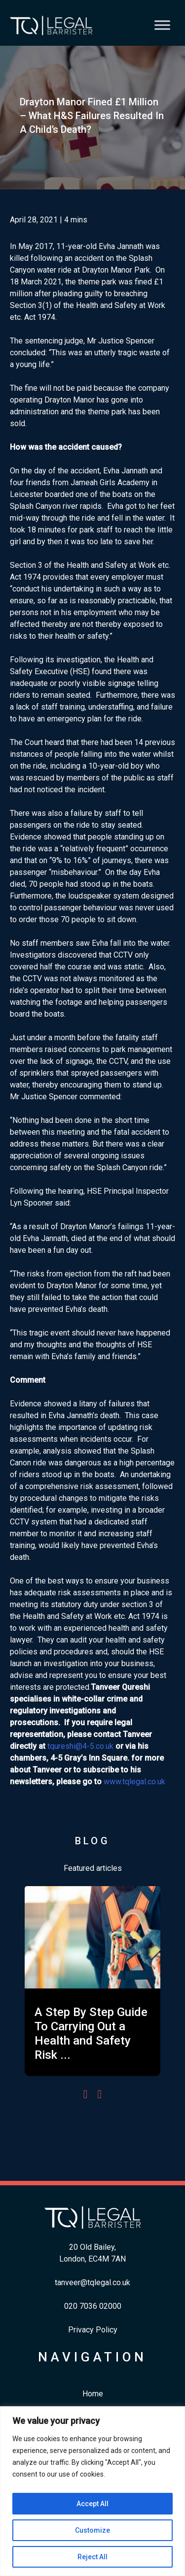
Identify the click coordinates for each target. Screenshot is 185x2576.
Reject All (92, 2557)
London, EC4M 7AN (92, 2259)
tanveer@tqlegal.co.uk (92, 2282)
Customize (92, 2530)
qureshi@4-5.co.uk (81, 1746)
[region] (92, 2491)
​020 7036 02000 (92, 2306)
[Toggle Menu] (162, 25)
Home (92, 2393)
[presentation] (85, 2094)
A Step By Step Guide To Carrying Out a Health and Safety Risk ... (91, 2033)
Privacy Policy (92, 2329)
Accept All (92, 2504)
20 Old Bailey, (92, 2247)
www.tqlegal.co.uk (134, 1781)
